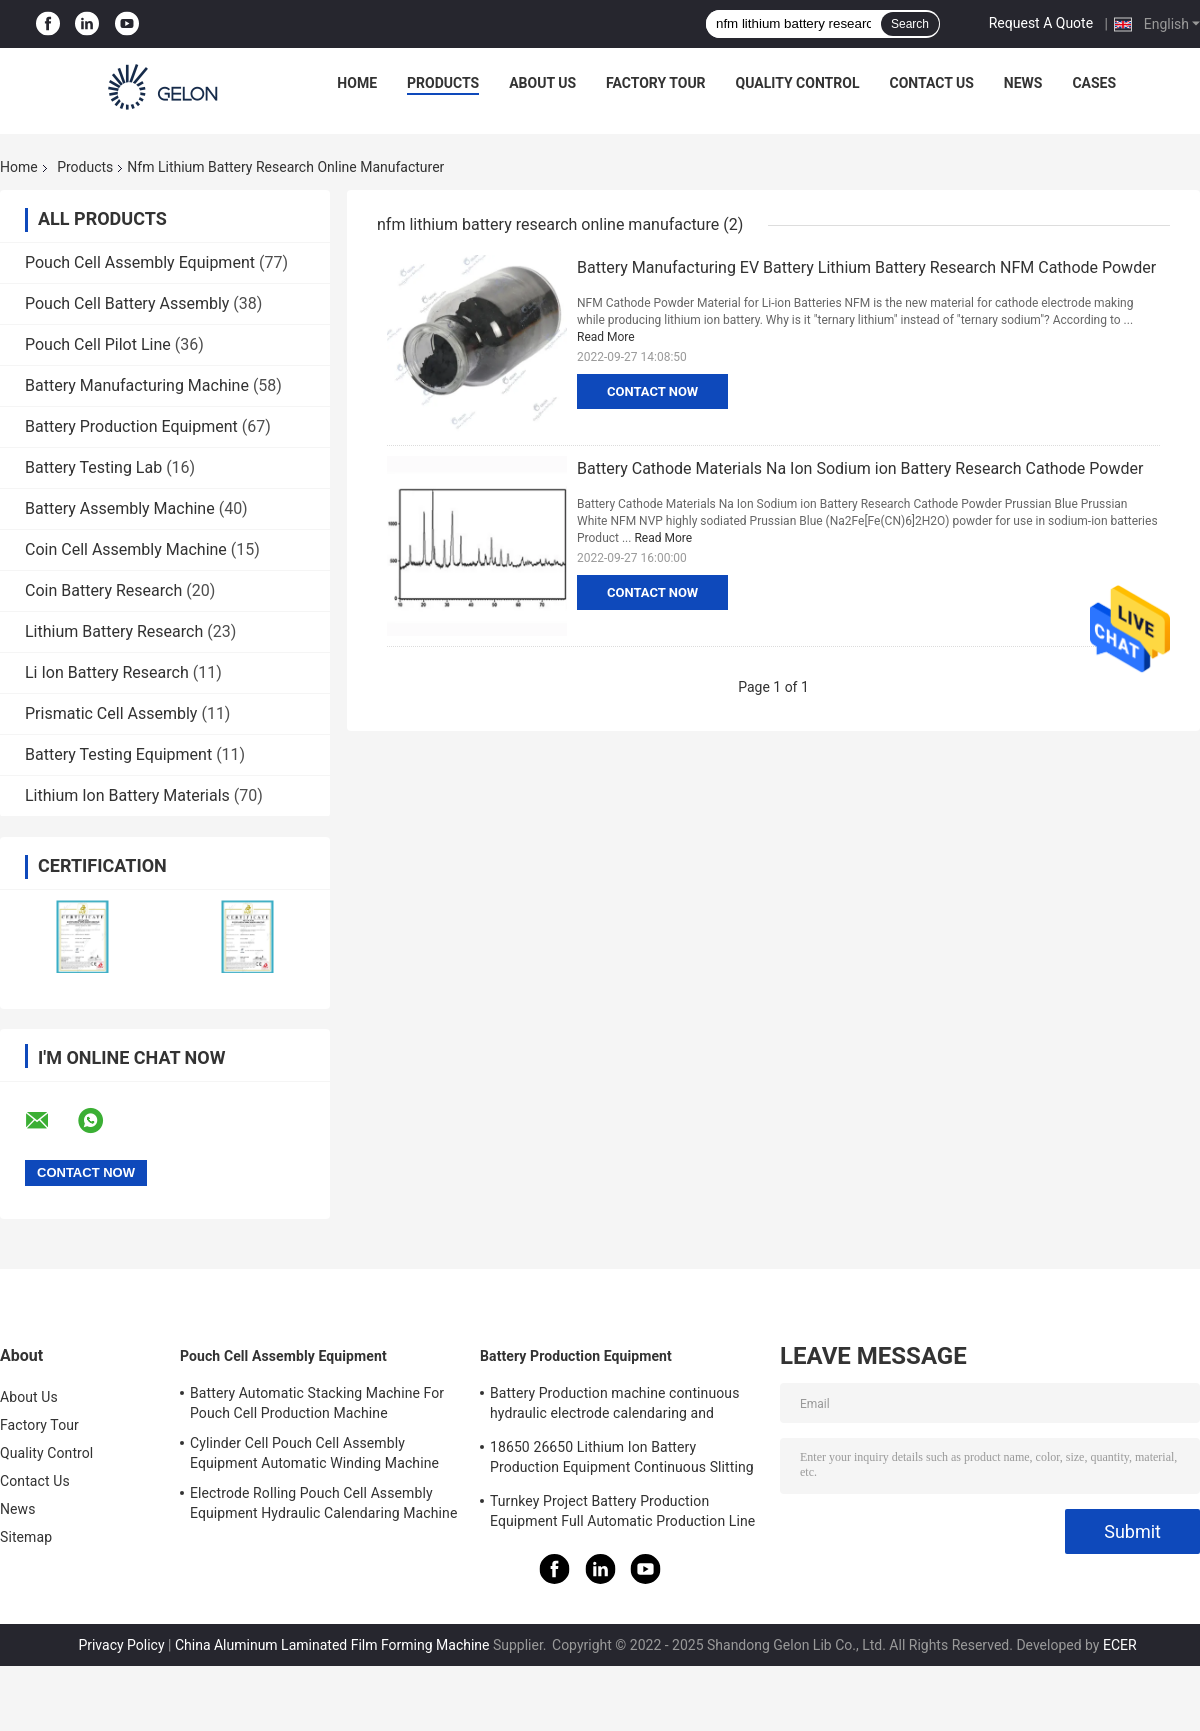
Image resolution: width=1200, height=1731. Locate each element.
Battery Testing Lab (93, 467)
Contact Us (931, 83)
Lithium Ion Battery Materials (127, 795)
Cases (1094, 83)
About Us (542, 83)
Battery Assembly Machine (120, 508)
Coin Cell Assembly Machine (126, 549)
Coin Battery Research (103, 590)
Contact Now (652, 391)
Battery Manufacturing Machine (137, 385)
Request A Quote (1041, 23)
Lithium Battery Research (114, 631)
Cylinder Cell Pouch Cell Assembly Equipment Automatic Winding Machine (314, 1453)
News (1023, 83)
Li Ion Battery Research (107, 672)
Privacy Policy (121, 1645)
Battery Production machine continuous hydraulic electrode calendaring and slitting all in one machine (615, 1406)
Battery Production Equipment (131, 426)
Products (443, 83)
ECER (1120, 1645)
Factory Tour (656, 83)
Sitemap (26, 1537)
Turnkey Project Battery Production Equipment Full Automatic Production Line (622, 1511)
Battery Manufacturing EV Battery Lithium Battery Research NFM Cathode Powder (866, 267)
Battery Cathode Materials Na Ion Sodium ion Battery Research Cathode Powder (860, 468)
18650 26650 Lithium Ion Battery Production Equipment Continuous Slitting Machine (622, 1460)
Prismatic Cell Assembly (111, 713)
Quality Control (798, 83)
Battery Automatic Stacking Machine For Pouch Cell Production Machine (317, 1403)
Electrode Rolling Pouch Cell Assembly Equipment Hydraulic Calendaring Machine (323, 1503)
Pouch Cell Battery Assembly (127, 303)
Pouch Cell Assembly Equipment (140, 262)
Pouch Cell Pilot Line (98, 344)
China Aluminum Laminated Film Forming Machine (332, 1645)
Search (910, 24)
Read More (606, 337)
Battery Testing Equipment (118, 754)
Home (357, 83)
